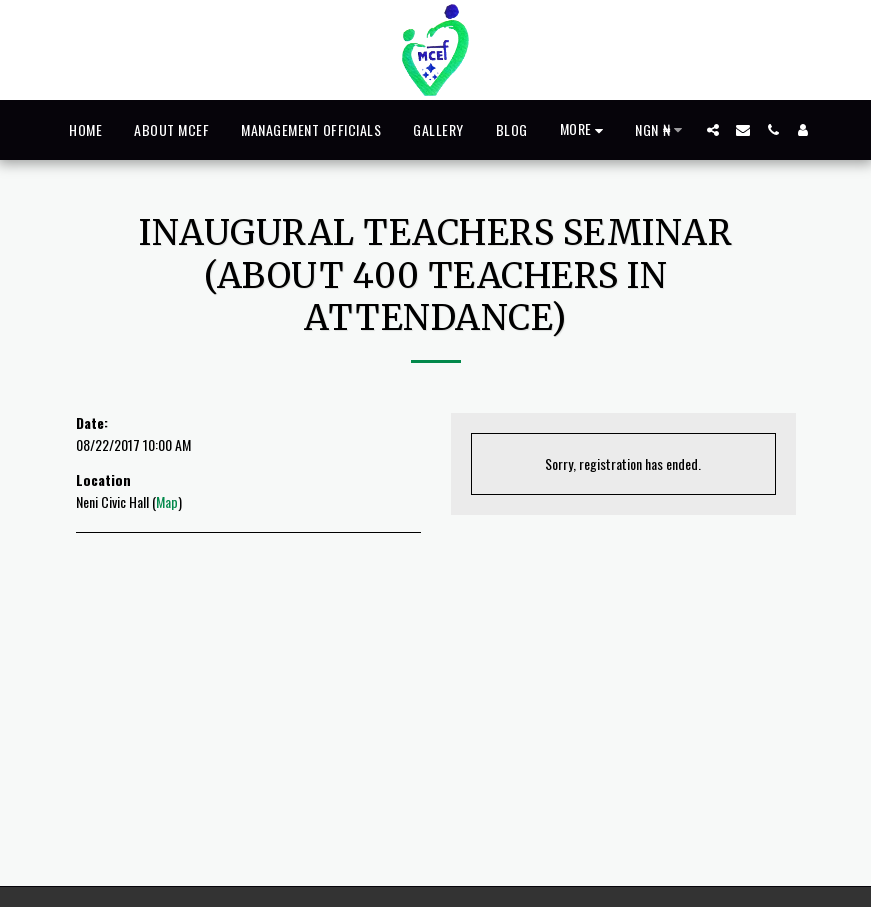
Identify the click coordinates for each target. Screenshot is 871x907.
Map (167, 501)
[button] (713, 130)
